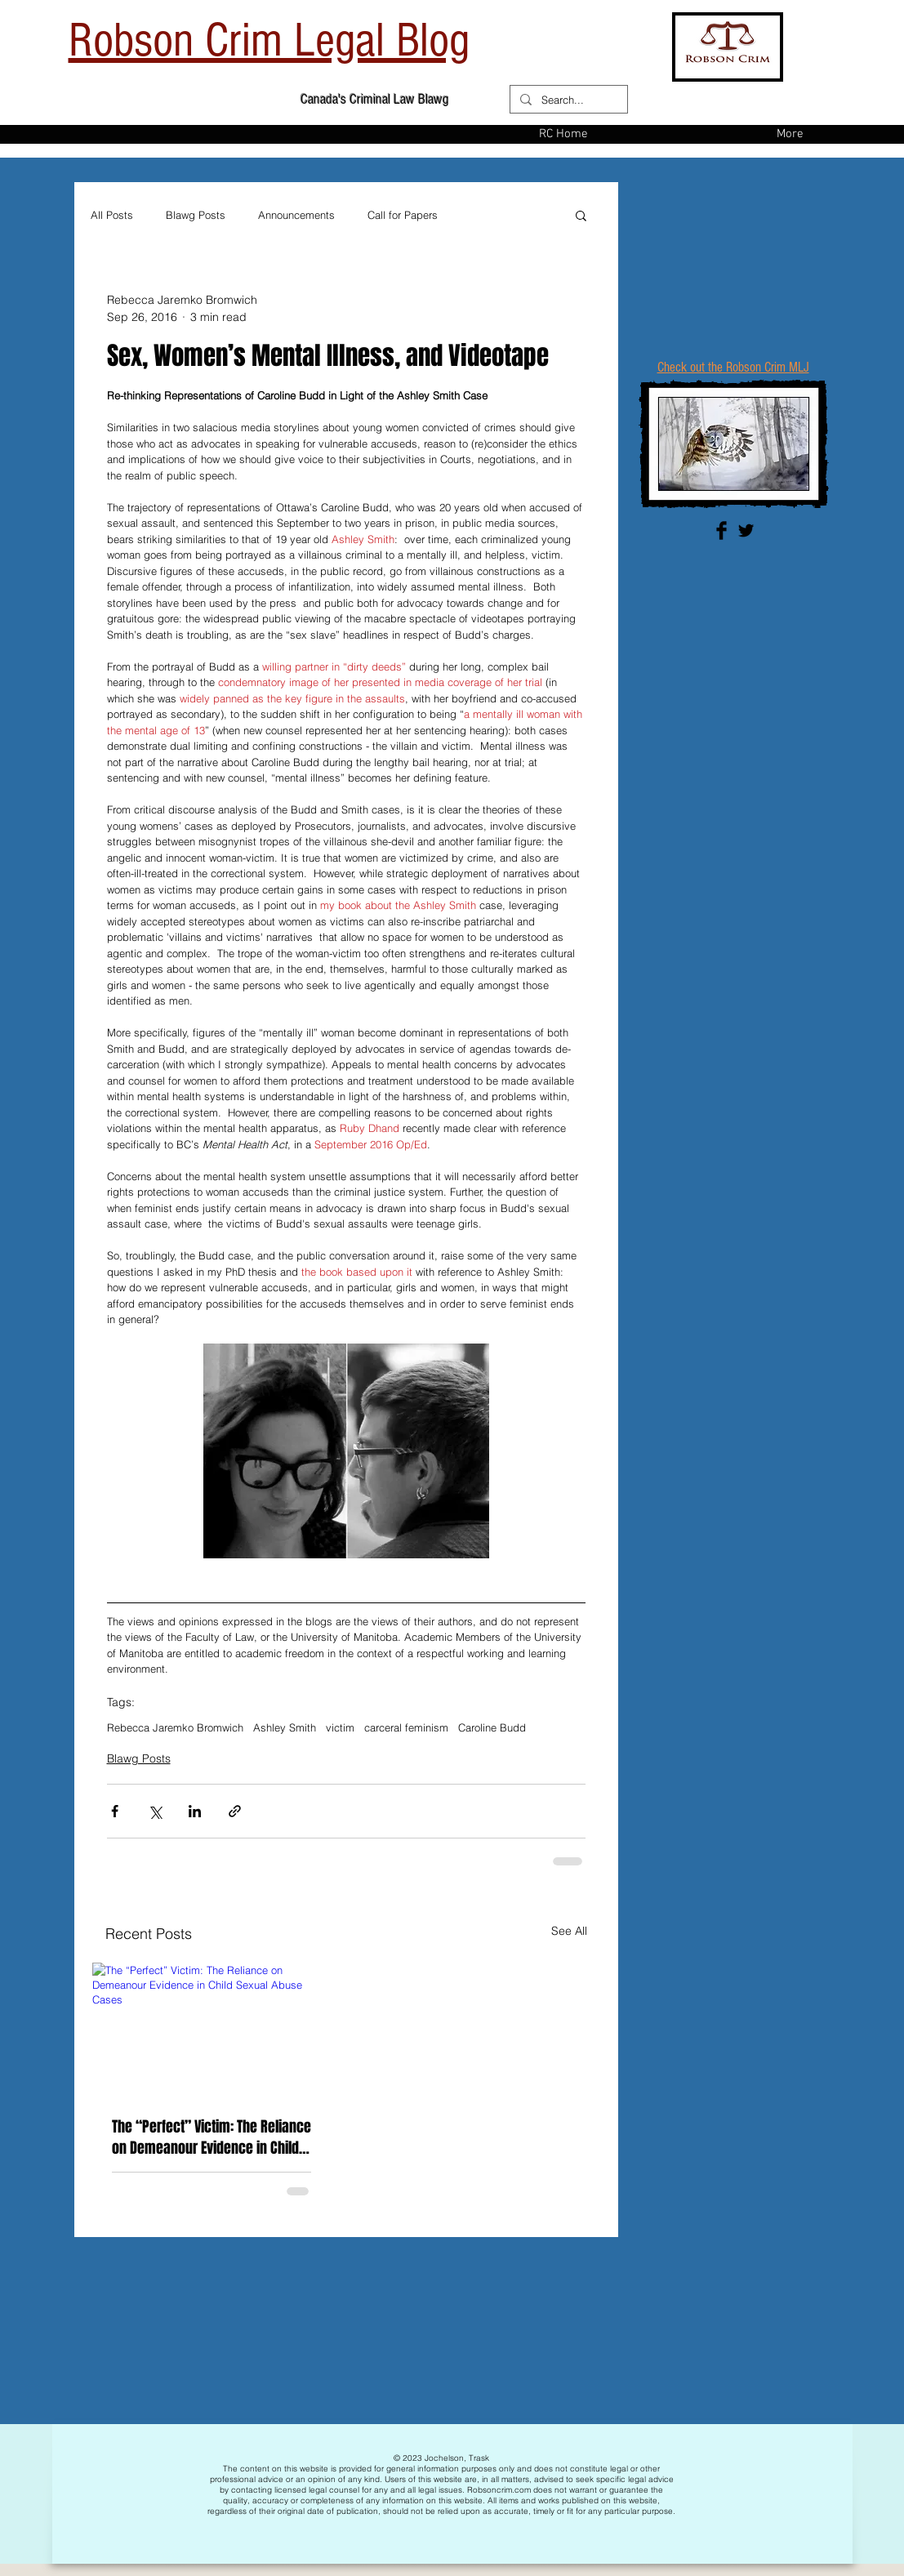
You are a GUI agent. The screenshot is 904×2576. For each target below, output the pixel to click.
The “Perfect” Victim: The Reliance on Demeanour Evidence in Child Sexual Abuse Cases (211, 2137)
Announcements (296, 214)
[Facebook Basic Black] (721, 530)
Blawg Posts (195, 214)
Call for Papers (402, 214)
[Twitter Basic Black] (746, 530)
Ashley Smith (284, 1727)
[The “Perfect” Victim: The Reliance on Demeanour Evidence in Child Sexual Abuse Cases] (211, 2030)
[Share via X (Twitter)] (155, 1811)
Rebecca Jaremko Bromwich (175, 1727)
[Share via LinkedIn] (195, 1811)
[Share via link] (235, 1811)
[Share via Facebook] (114, 1811)
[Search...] (567, 100)
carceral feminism (406, 1727)
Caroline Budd (492, 1727)
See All (569, 1930)
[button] (581, 214)
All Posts (112, 214)
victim (340, 1727)
